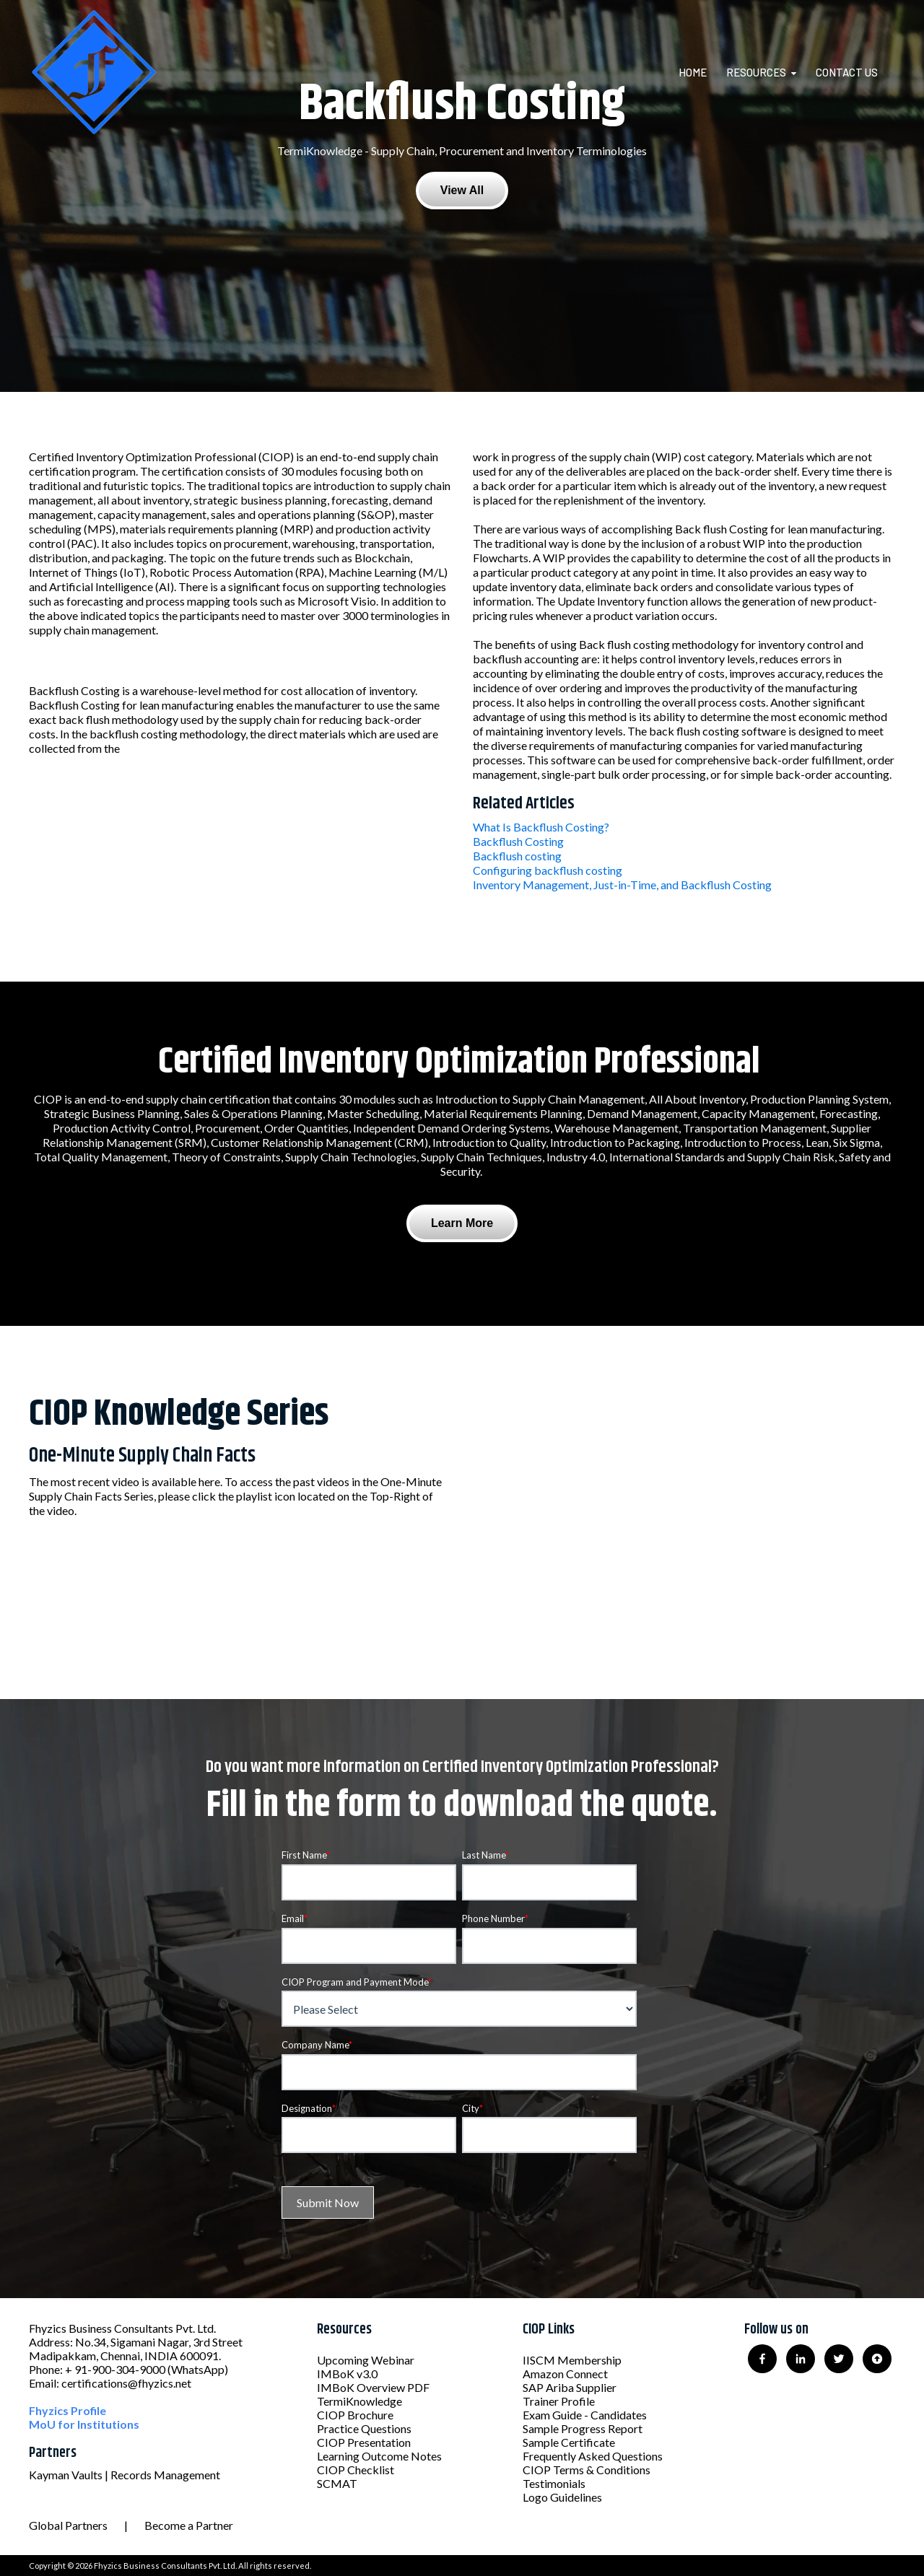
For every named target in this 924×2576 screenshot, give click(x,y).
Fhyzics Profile (67, 2410)
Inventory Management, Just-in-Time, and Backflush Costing (622, 884)
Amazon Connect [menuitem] (565, 2373)
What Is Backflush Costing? (541, 827)
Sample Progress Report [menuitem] (582, 2428)
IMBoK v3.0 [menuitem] (347, 2373)
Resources (756, 72)
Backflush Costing (518, 841)
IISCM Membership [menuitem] (572, 2360)
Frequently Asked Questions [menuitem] (593, 2456)
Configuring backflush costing (547, 870)
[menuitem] (701, 72)
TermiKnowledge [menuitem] (359, 2401)
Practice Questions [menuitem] (364, 2428)
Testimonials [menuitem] (554, 2483)
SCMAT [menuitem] (337, 2483)
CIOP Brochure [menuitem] (355, 2415)
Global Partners (68, 2525)
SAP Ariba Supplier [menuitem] (569, 2387)
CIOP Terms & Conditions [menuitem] (586, 2469)
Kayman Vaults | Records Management (124, 2474)
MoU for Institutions (84, 2424)
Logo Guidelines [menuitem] (562, 2497)
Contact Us (847, 72)
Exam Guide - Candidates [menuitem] (585, 2415)
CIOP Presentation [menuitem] (364, 2442)
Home (693, 72)
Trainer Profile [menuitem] (559, 2401)
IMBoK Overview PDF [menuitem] (373, 2387)
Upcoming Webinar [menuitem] (365, 2360)
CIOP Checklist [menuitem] (355, 2469)
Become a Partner (188, 2525)
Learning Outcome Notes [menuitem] (379, 2456)
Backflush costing (517, 856)
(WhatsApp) (197, 2369)
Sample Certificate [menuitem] (569, 2442)
